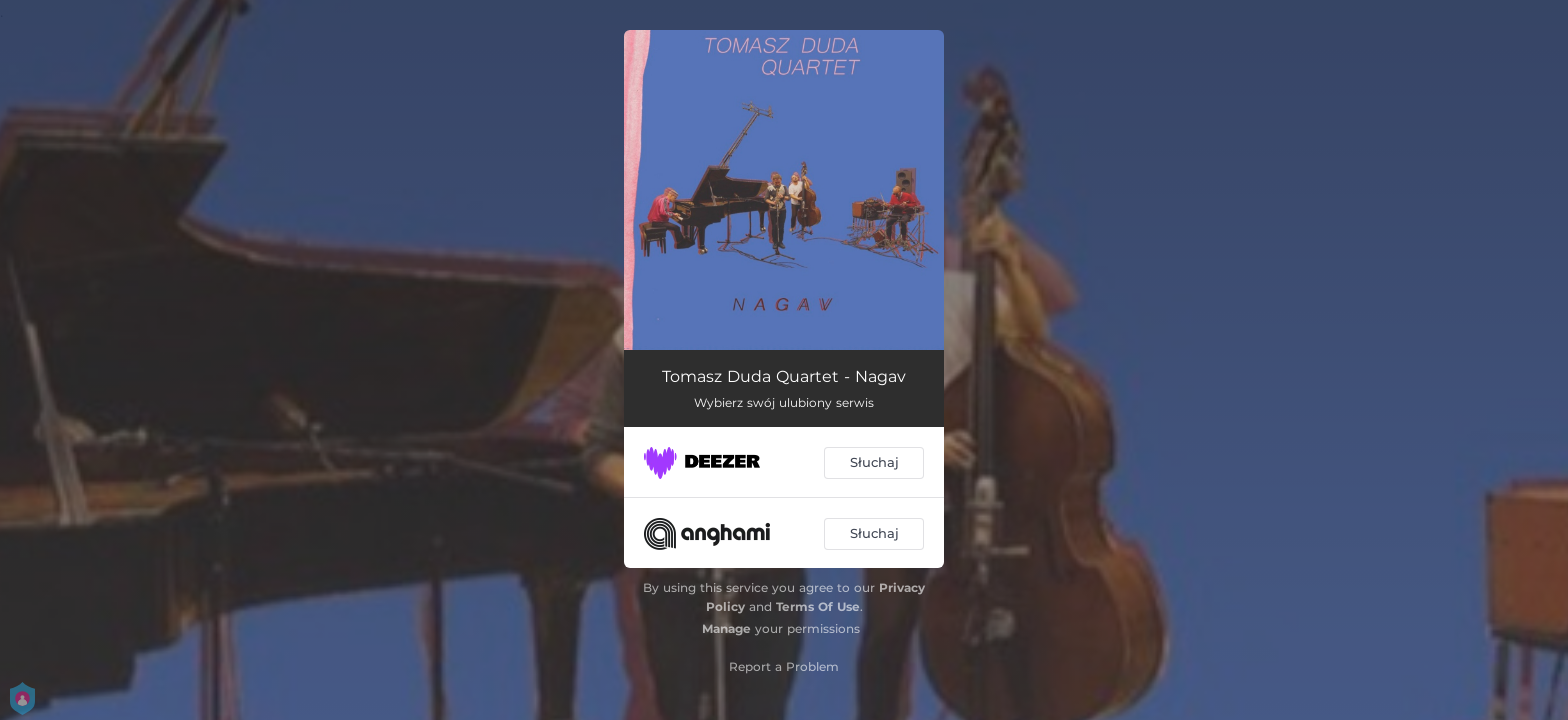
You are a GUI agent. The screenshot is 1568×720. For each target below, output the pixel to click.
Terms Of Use (818, 606)
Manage (726, 628)
